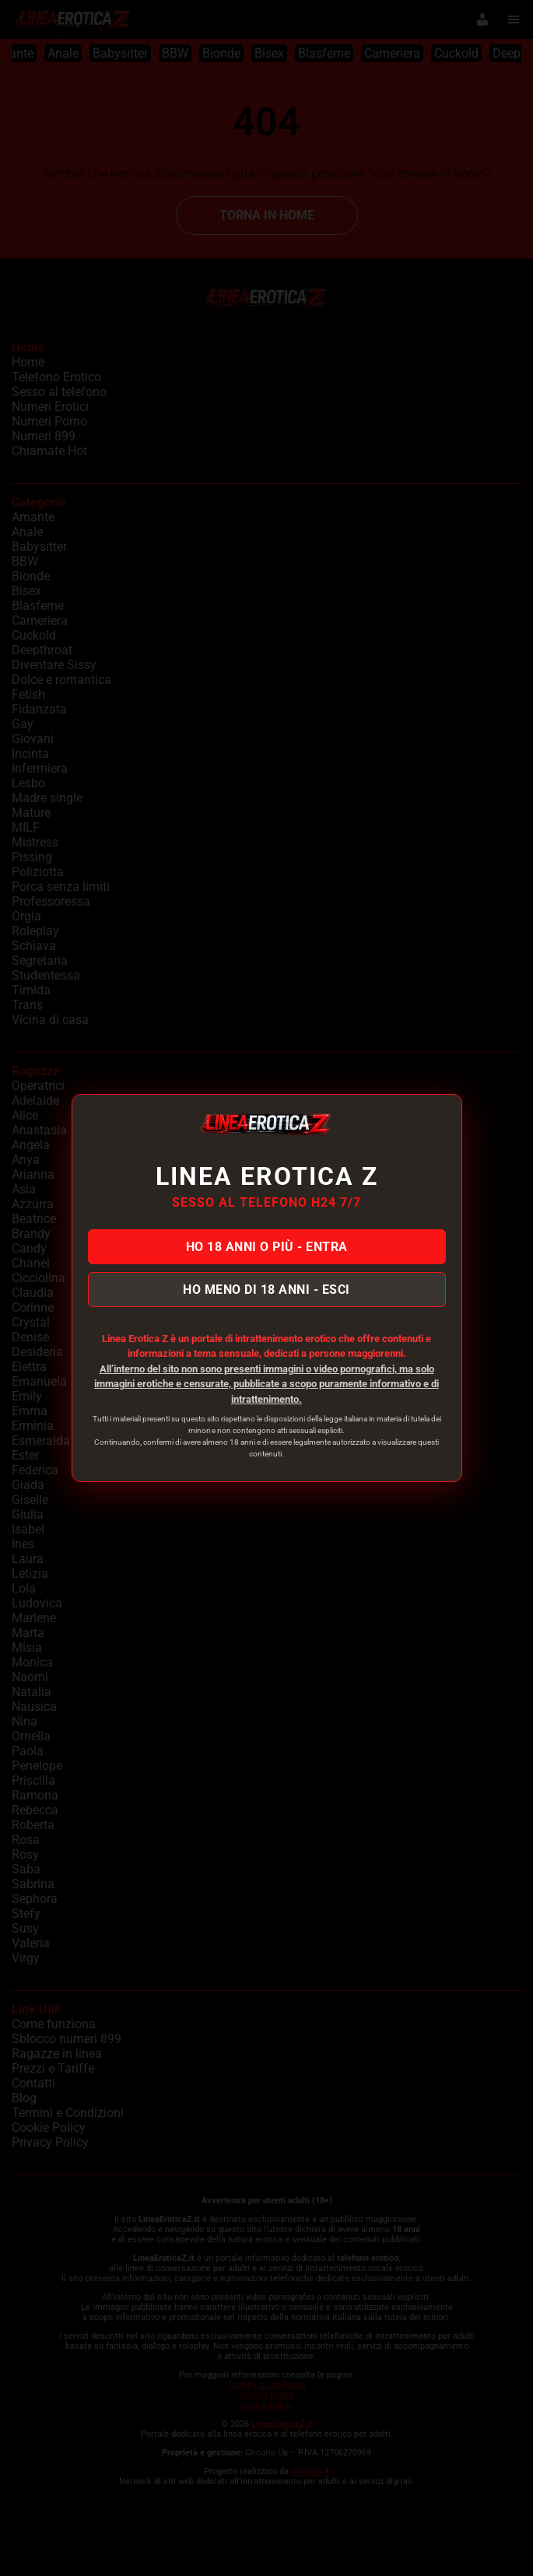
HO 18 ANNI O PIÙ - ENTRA (267, 1246)
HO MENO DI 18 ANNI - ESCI (266, 1289)
